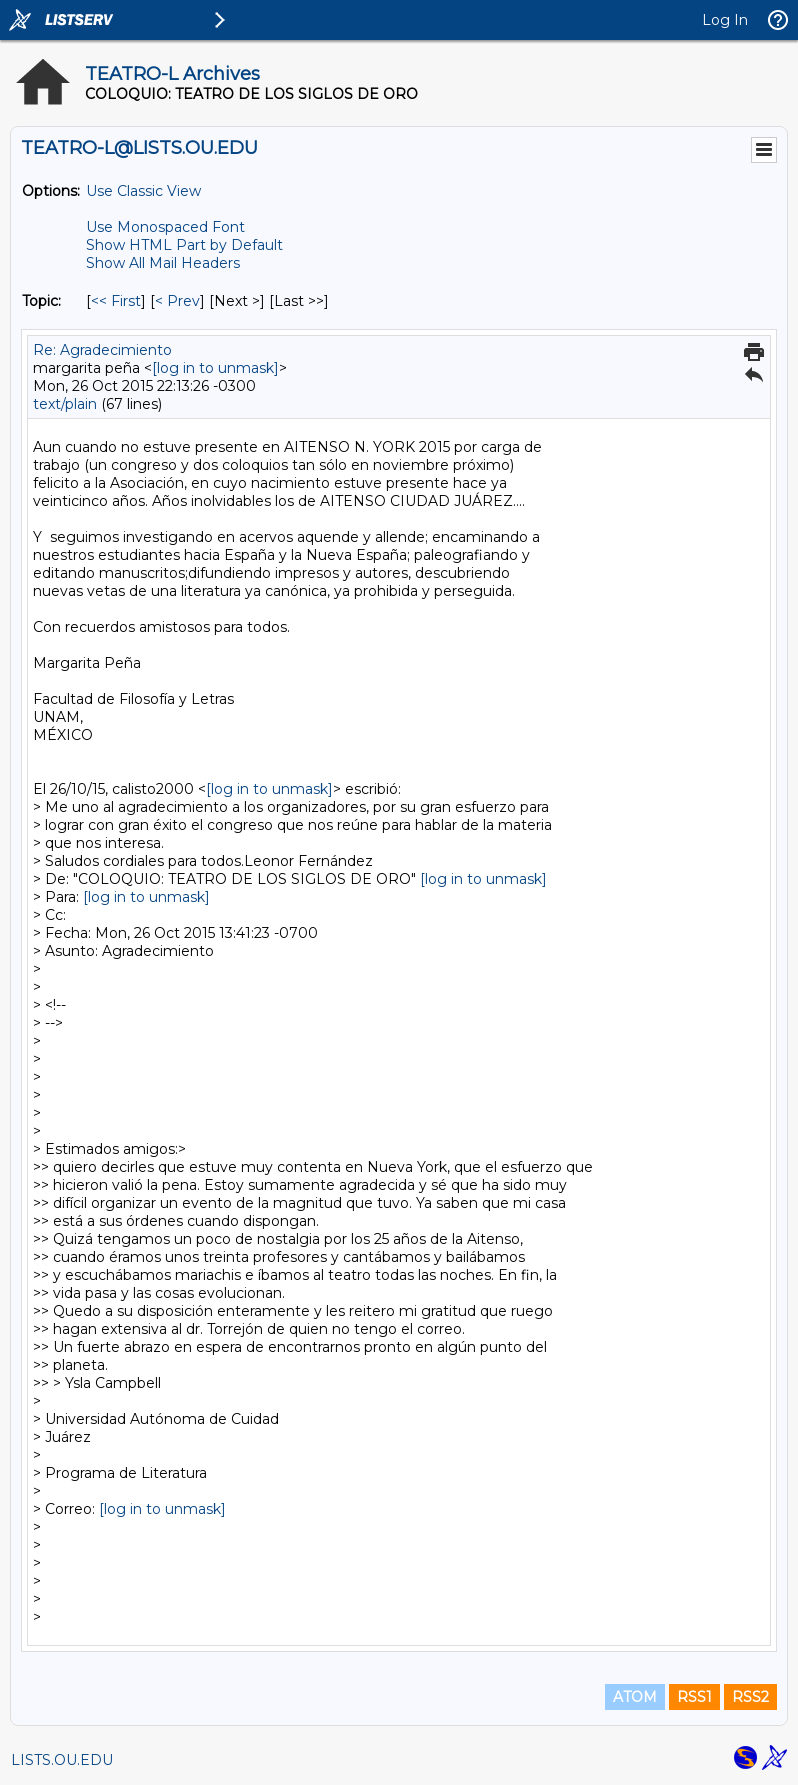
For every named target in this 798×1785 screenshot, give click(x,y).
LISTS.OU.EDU (62, 1760)
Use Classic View (143, 191)
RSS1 (694, 1697)
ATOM (635, 1697)
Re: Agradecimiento (102, 350)
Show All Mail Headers (163, 263)
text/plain (65, 404)
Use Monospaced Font (165, 227)
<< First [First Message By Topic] (116, 301)
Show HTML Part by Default (184, 245)
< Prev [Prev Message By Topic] (177, 301)
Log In (725, 20)
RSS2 (750, 1697)
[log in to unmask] (215, 368)
